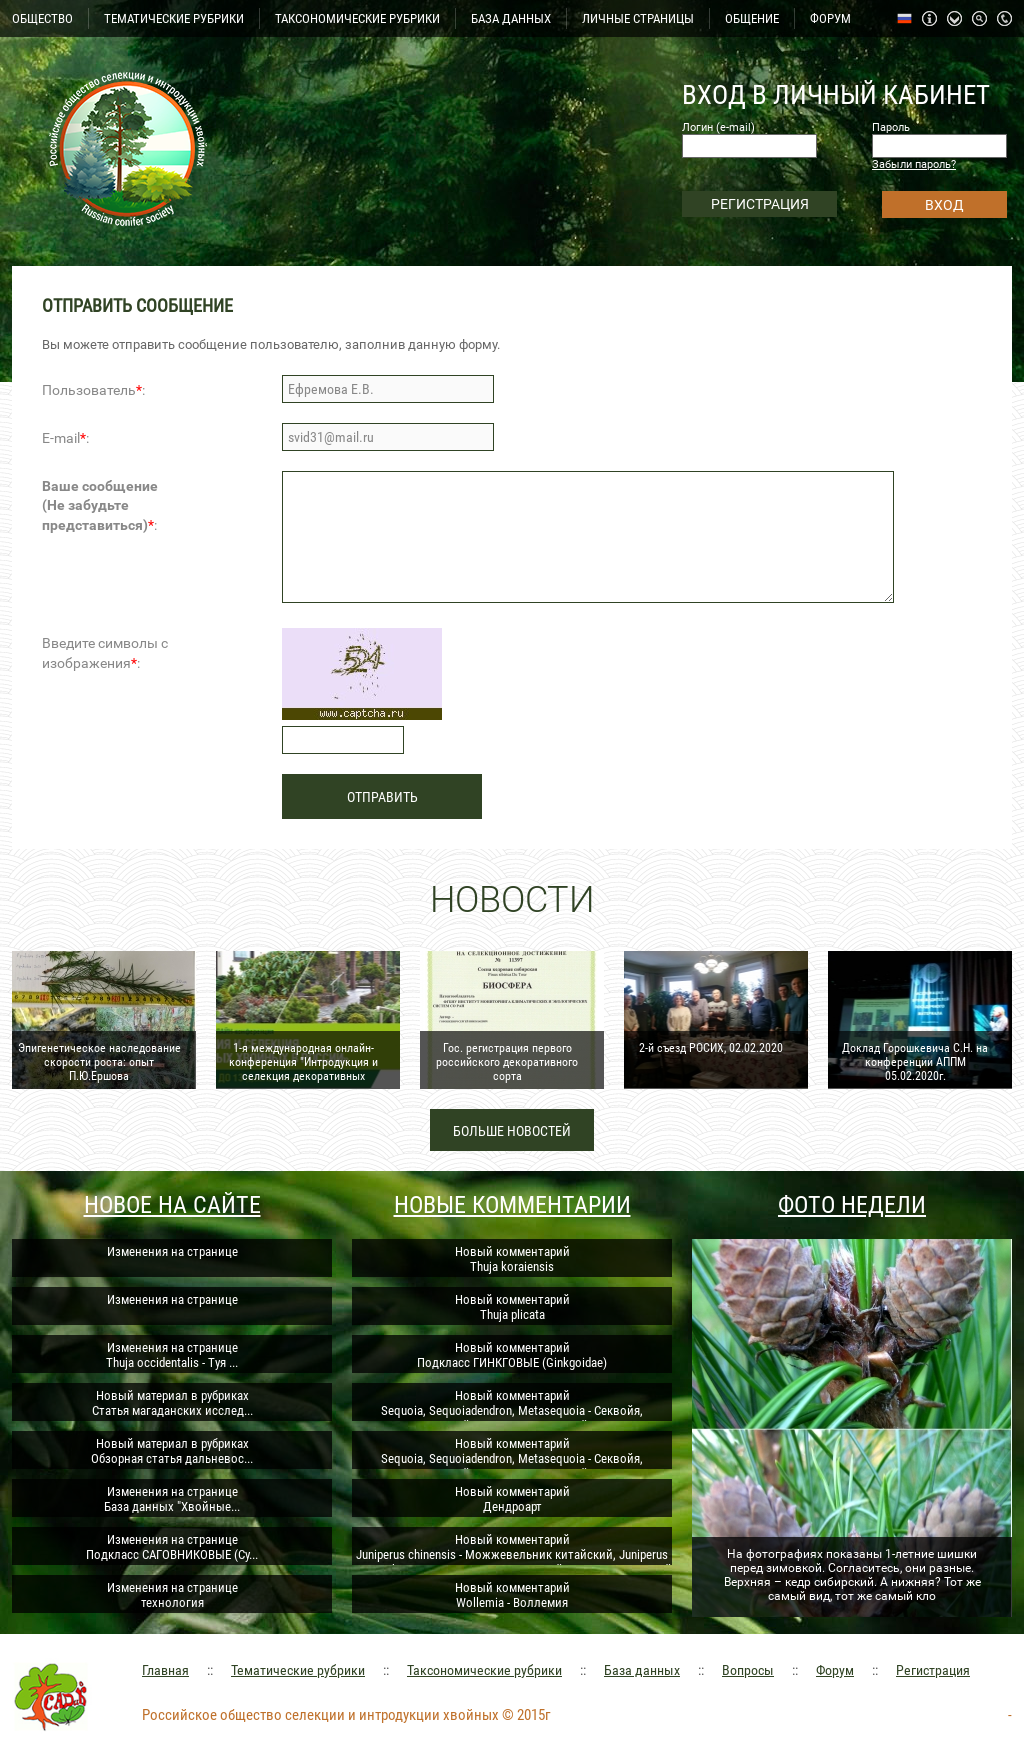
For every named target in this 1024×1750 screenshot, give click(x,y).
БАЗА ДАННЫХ (511, 18)
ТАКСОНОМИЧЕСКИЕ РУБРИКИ (357, 18)
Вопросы (748, 1670)
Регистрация (933, 1670)
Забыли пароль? (914, 164)
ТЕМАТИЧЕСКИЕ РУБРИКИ (174, 18)
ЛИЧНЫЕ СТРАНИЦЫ (638, 18)
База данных (642, 1670)
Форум (835, 1670)
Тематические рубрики (298, 1670)
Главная (165, 1670)
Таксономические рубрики (484, 1670)
